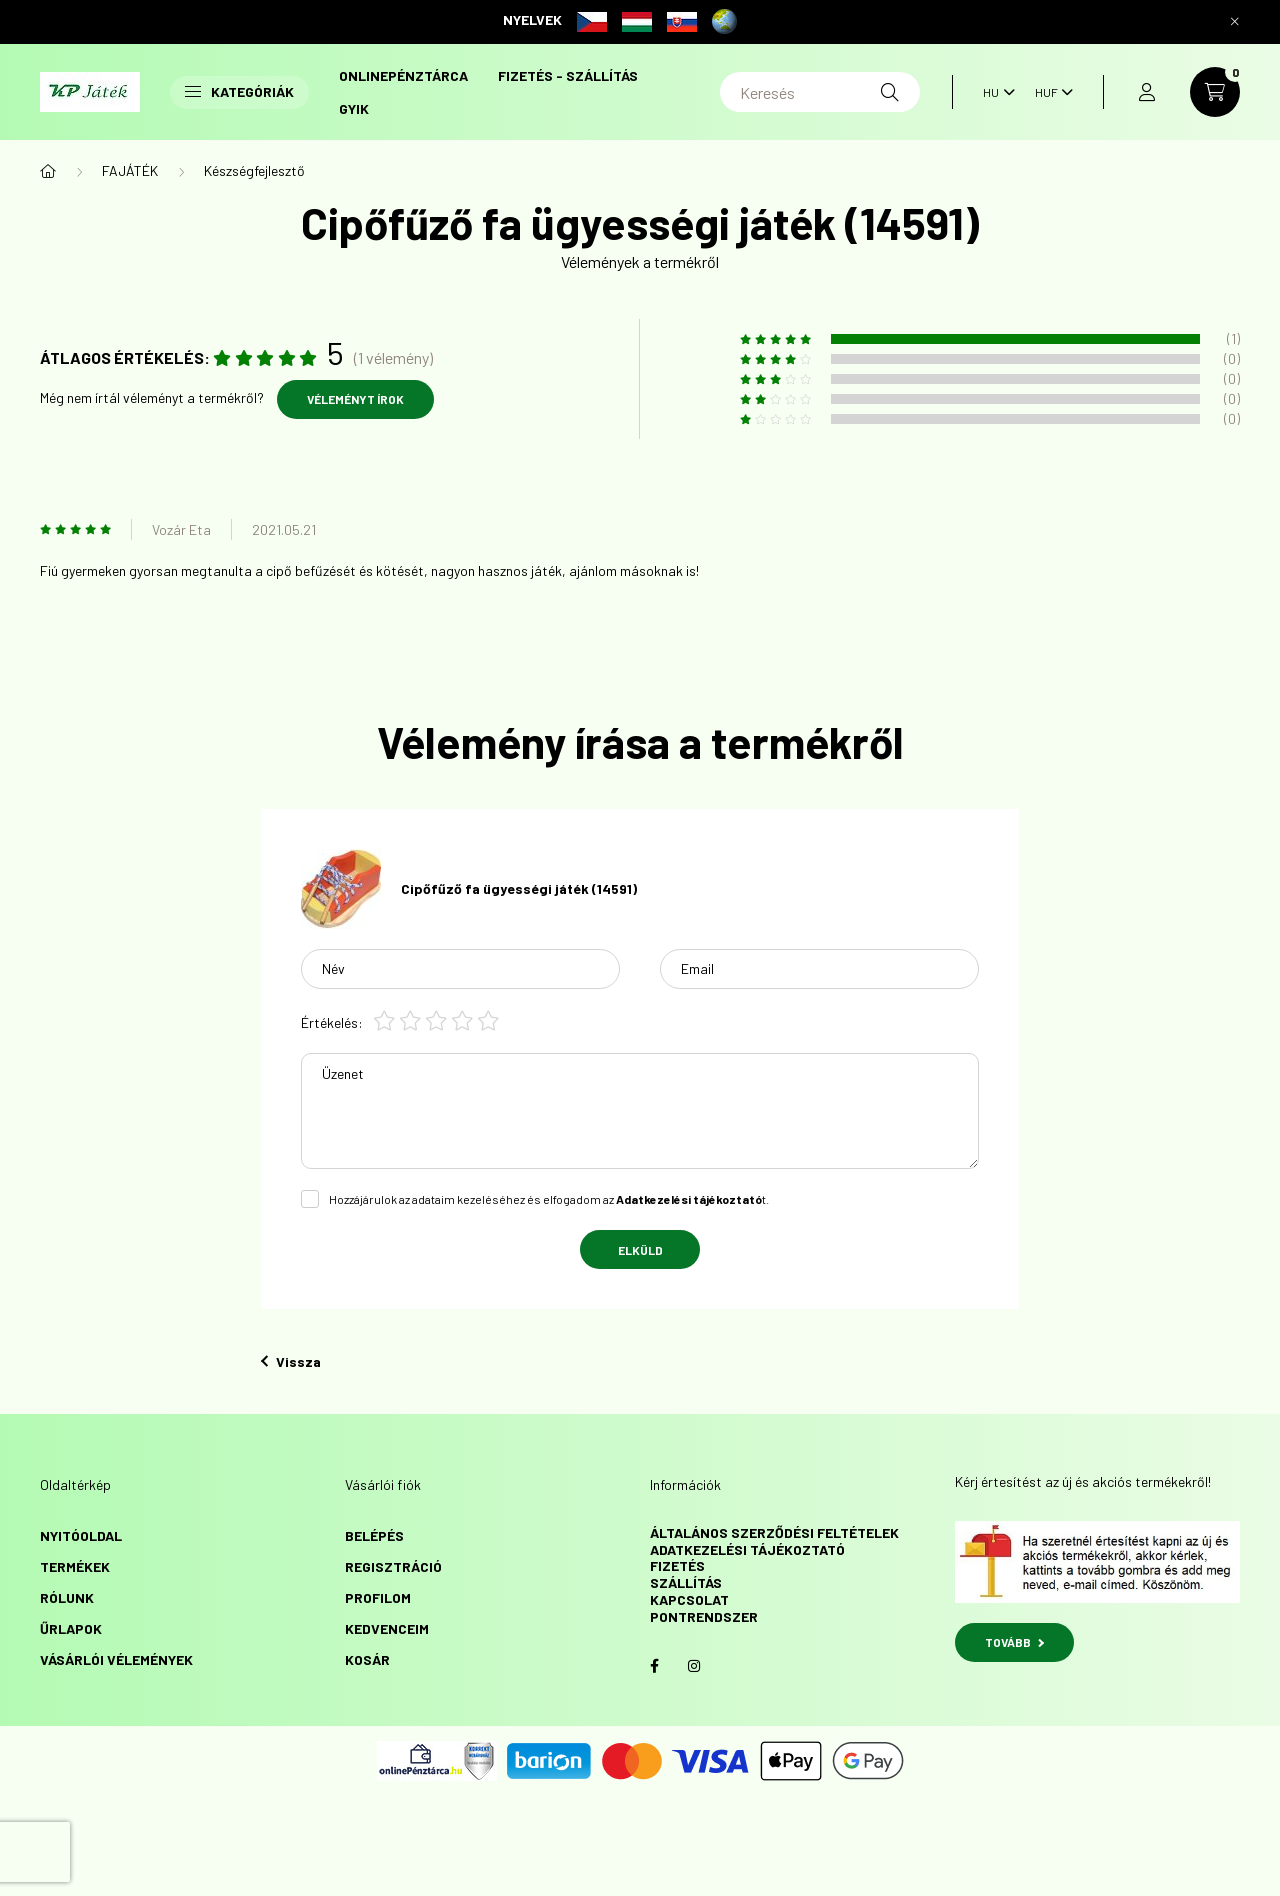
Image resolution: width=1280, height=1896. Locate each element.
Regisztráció (393, 1566)
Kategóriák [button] (239, 91)
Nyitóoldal (81, 1535)
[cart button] (1215, 92)
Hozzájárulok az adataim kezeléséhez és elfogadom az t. (549, 1199)
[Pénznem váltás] (1049, 92)
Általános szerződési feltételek (774, 1532)
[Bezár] (1235, 22)
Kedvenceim (387, 1628)
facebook (654, 1666)
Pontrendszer (704, 1616)
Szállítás (686, 1582)
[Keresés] (820, 92)
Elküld (640, 1250)
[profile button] (1147, 92)
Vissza (291, 1361)
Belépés (374, 1535)
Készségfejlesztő (254, 170)
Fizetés (677, 1565)
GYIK (354, 108)
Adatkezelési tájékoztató (747, 1549)
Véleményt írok (355, 399)
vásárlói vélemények (116, 1659)
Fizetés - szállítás (568, 75)
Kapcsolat (689, 1599)
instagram (694, 1666)
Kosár (367, 1659)
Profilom (378, 1597)
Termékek (75, 1566)
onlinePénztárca (403, 75)
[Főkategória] (48, 171)
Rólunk (67, 1597)
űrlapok (71, 1628)
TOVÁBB (1014, 1642)
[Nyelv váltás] (994, 92)
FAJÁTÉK (130, 170)
